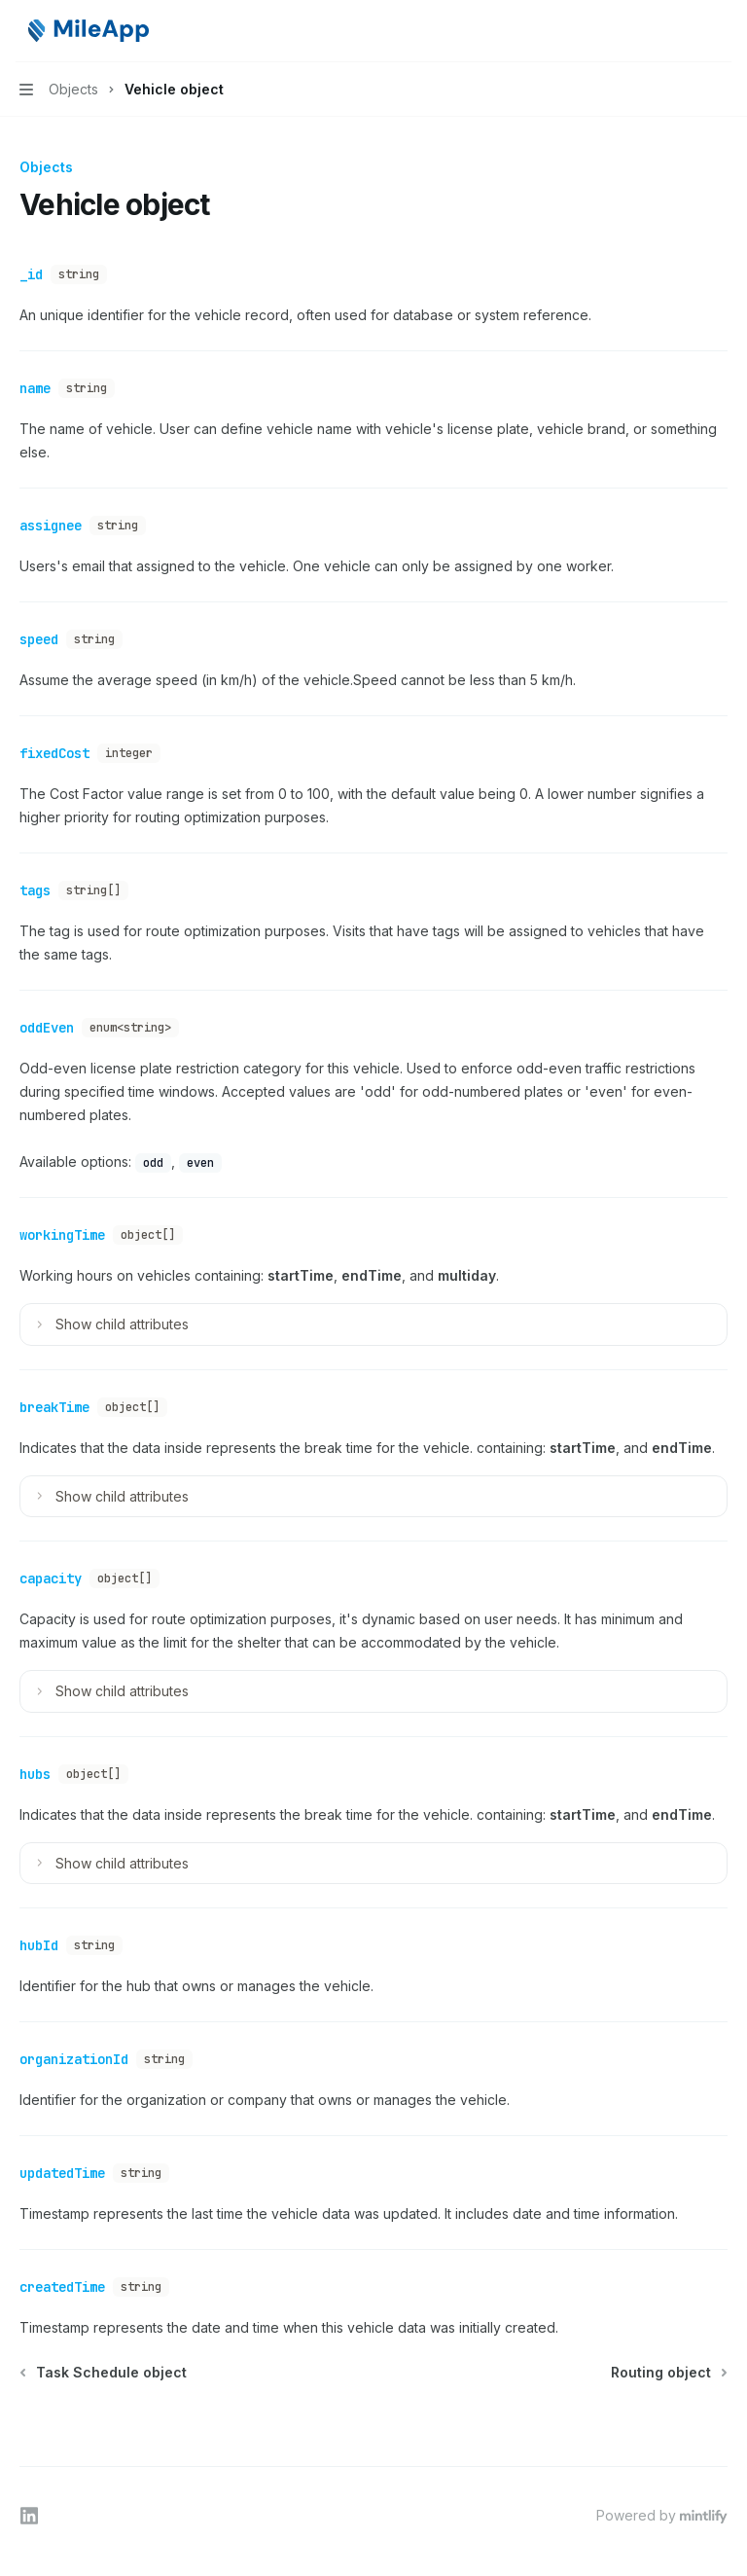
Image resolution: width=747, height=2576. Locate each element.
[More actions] (721, 31)
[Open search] (684, 31)
